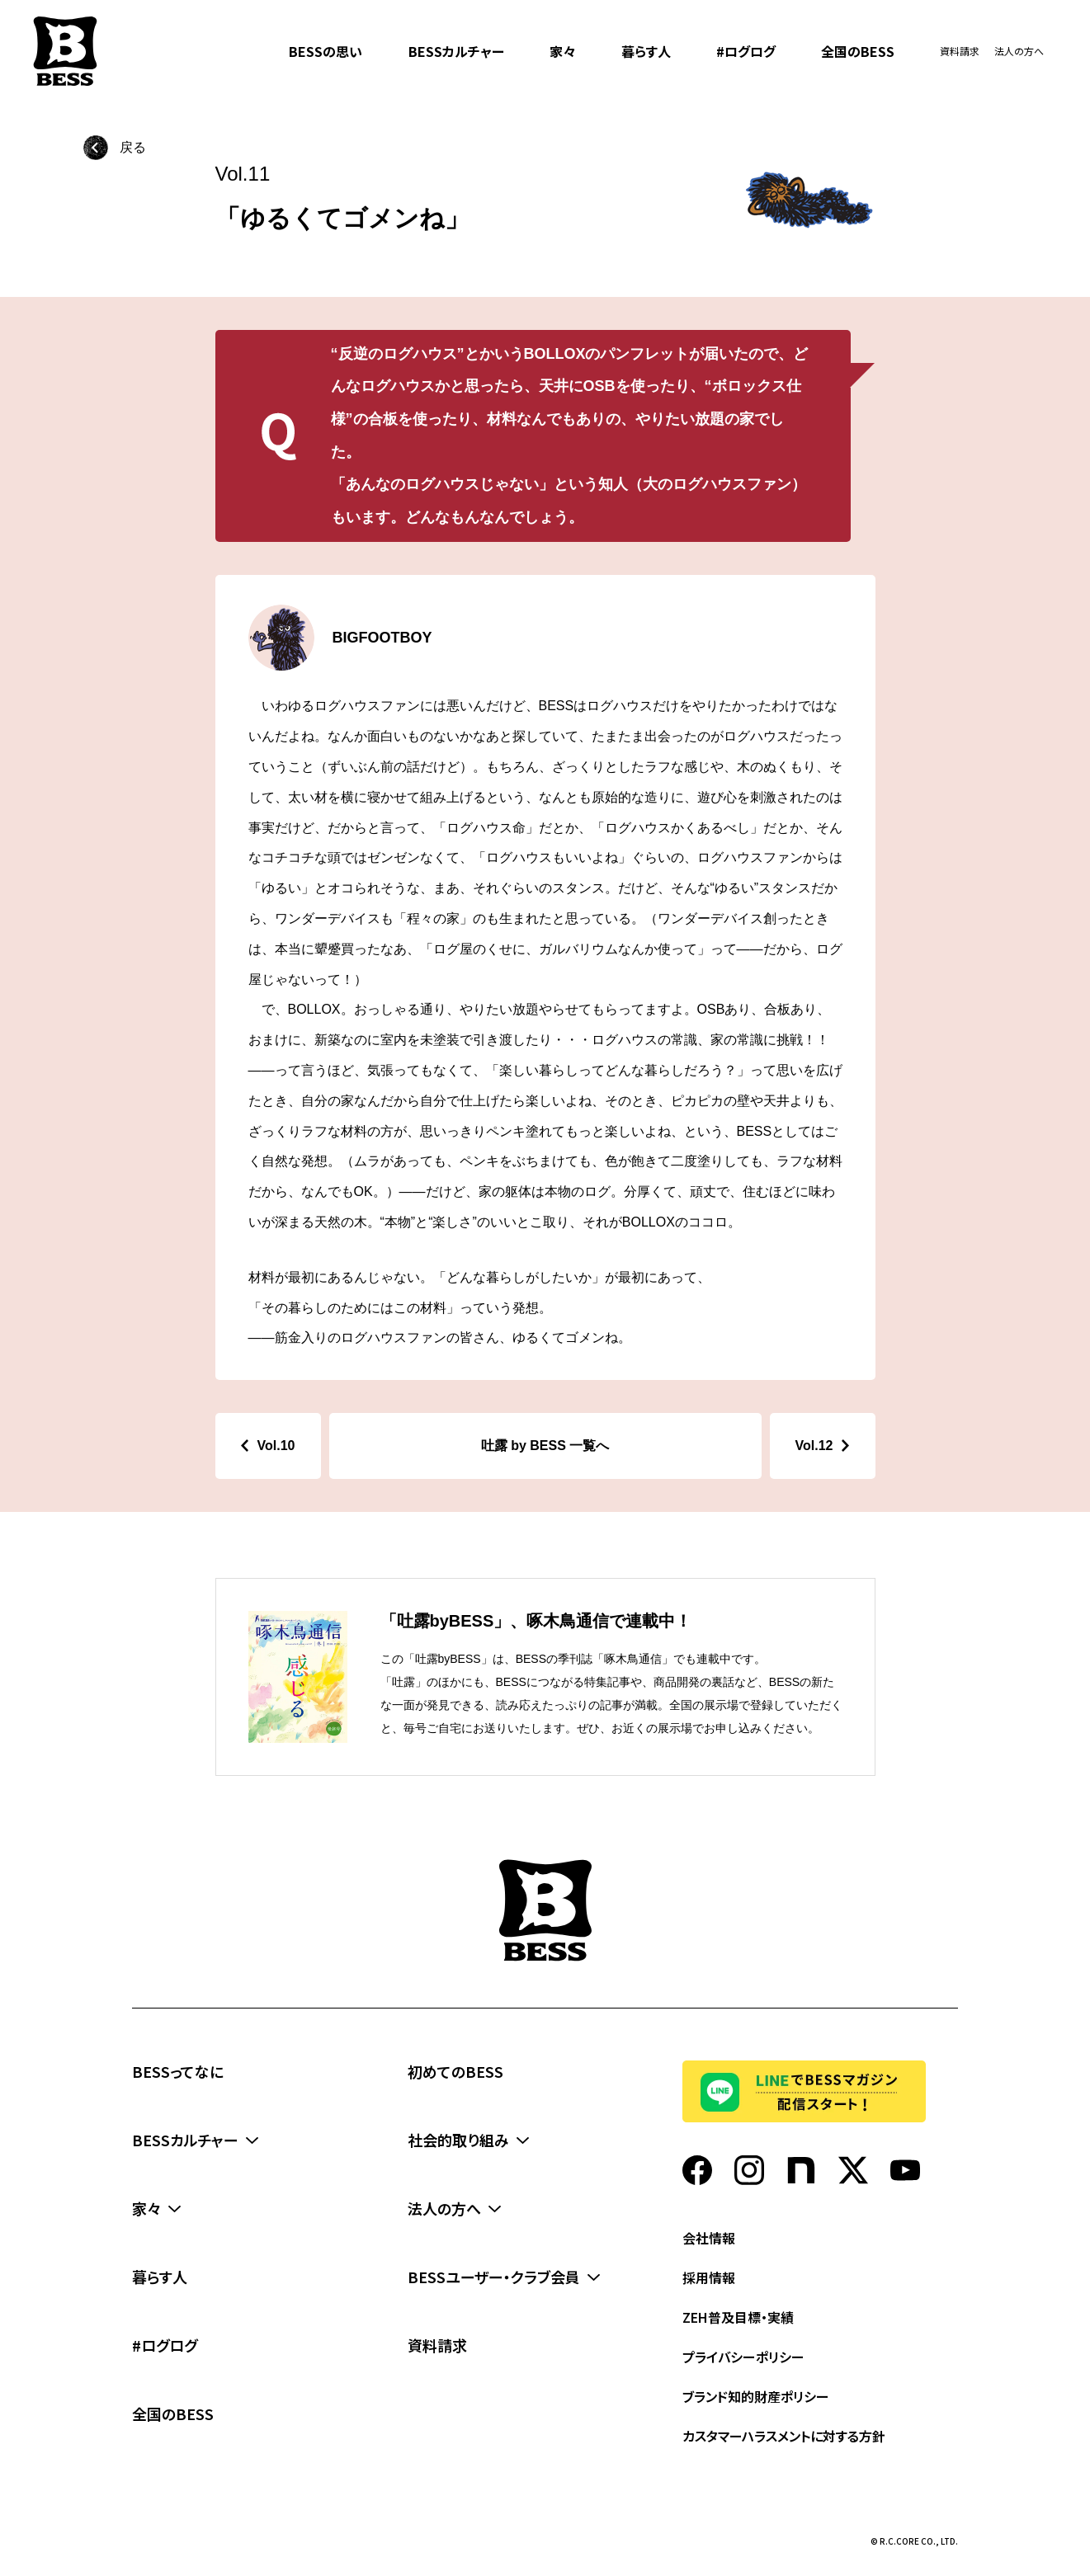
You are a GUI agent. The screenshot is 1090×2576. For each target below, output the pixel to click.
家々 (563, 51)
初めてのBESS (455, 2071)
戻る (133, 147)
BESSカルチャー (456, 51)
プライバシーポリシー (743, 2356)
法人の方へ (1019, 51)
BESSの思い (325, 51)
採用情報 (708, 2277)
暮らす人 (646, 51)
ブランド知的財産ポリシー (755, 2396)
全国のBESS (857, 51)
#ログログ (746, 51)
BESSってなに (178, 2071)
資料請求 (959, 51)
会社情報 (708, 2238)
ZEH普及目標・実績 (738, 2317)
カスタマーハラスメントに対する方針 (783, 2436)
